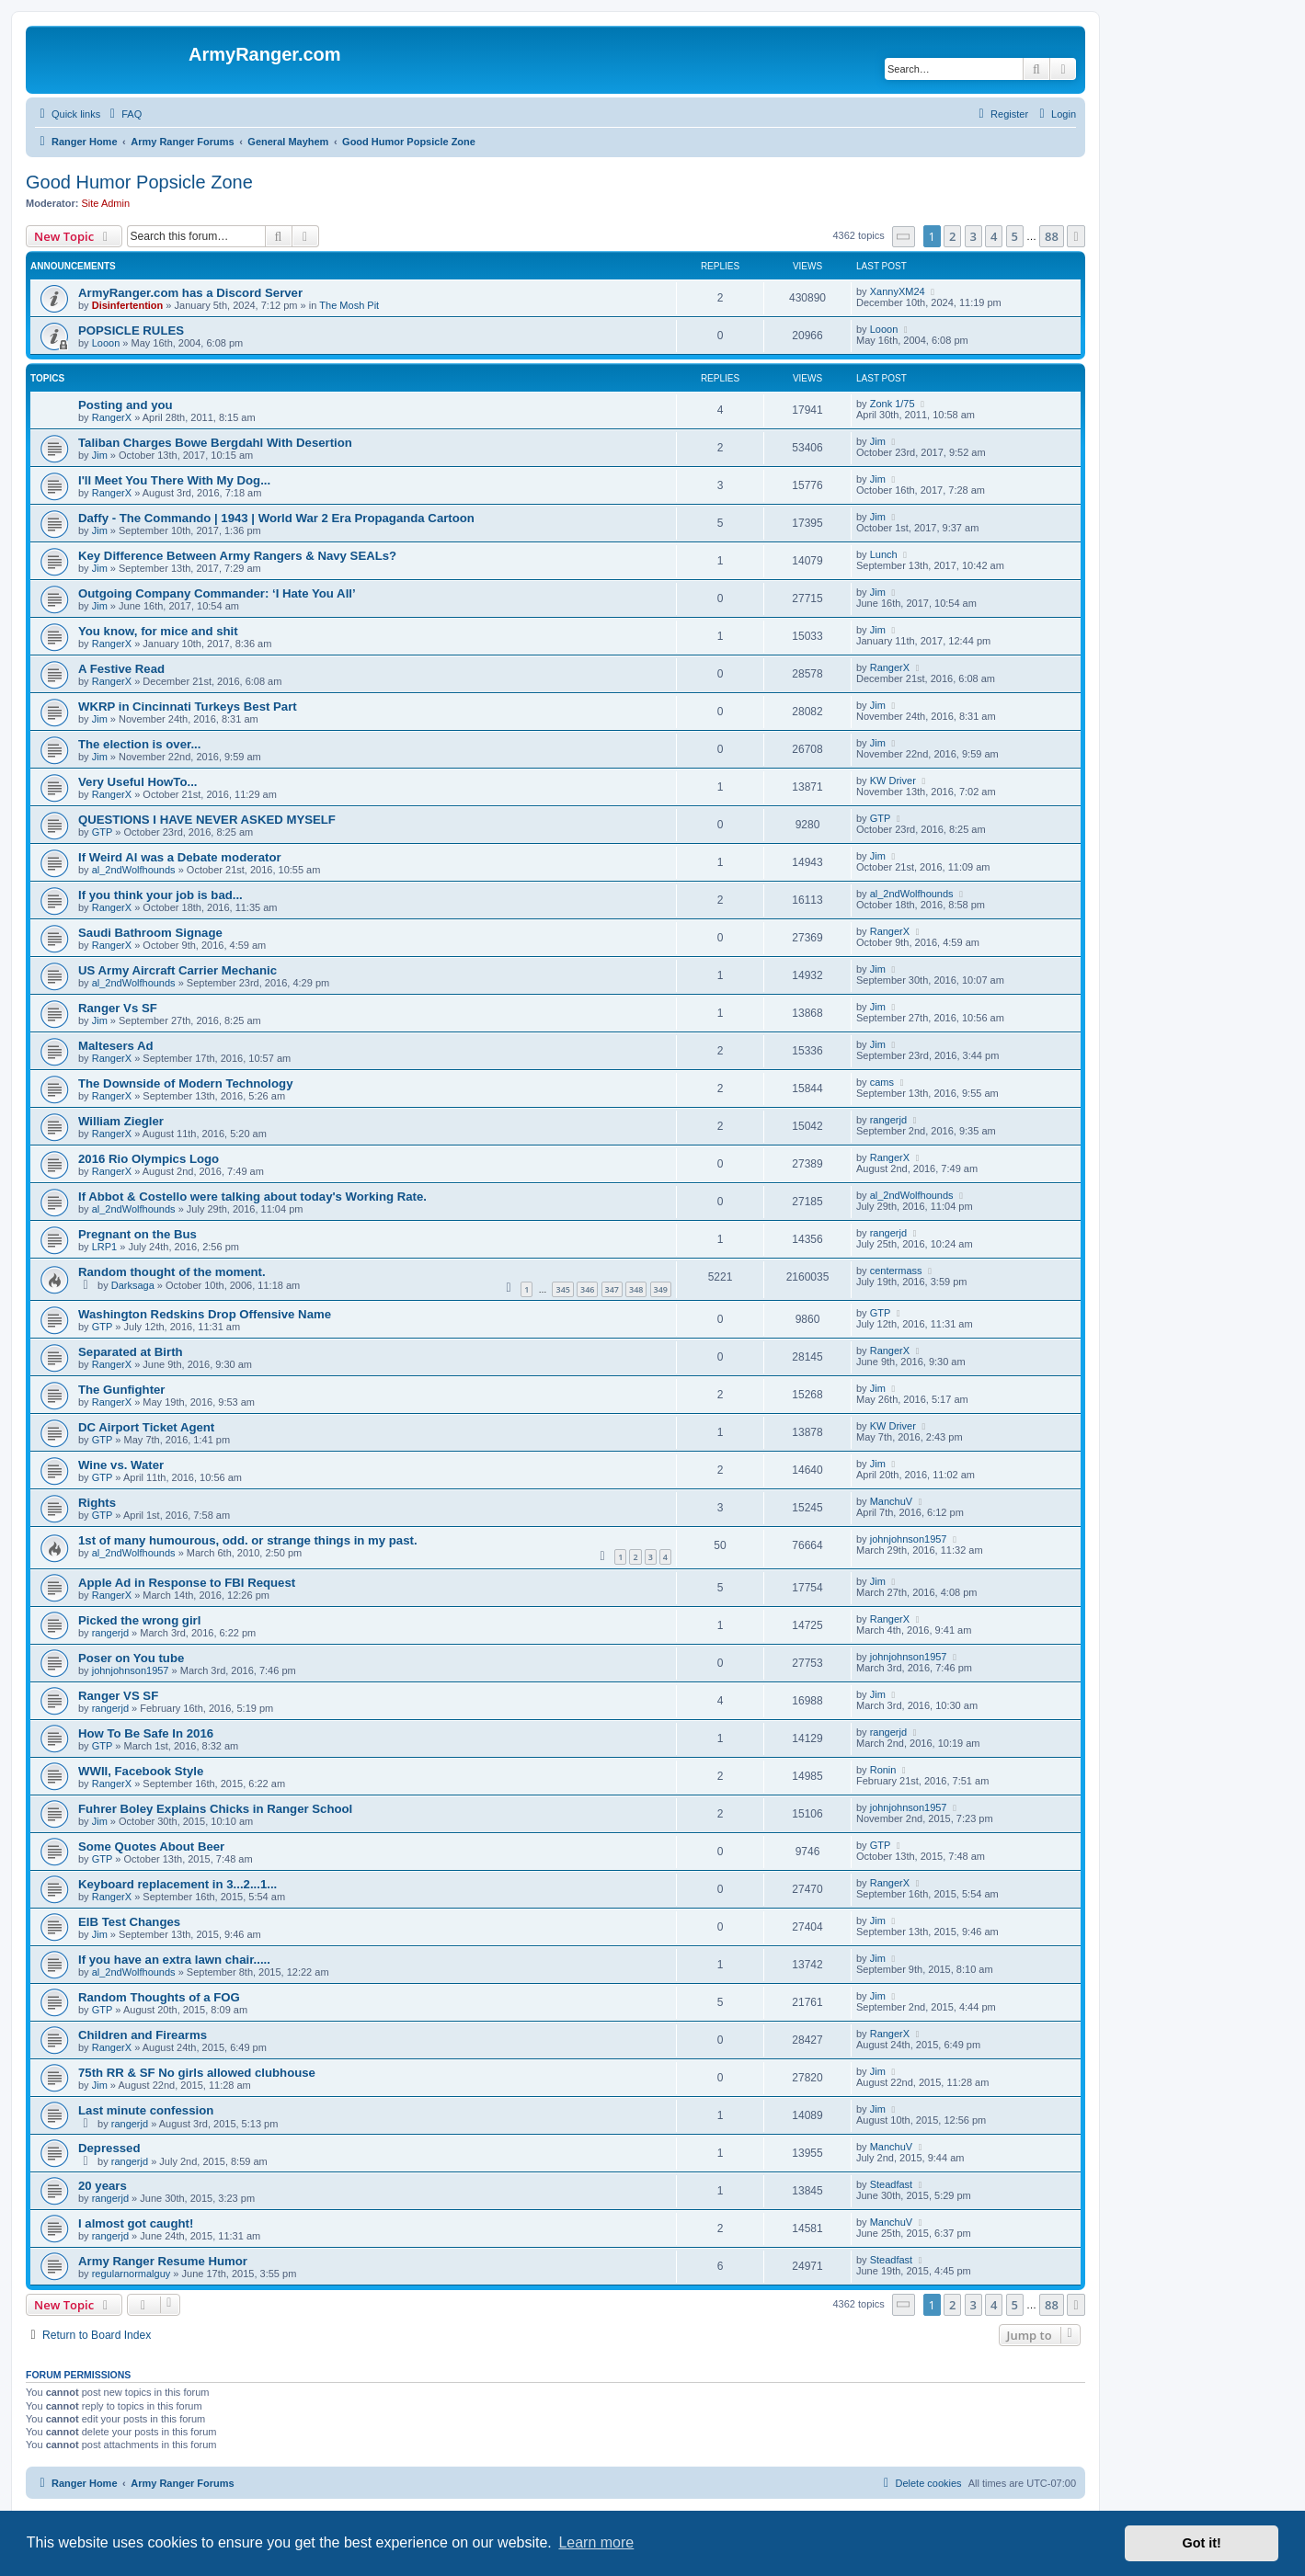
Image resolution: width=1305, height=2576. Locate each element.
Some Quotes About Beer (151, 1846)
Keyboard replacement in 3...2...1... (177, 1884)
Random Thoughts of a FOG (159, 1997)
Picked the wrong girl (139, 1620)
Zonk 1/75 (892, 403)
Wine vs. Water (121, 1465)
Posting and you (125, 405)
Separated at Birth (130, 1352)
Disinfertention (128, 305)
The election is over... (139, 744)
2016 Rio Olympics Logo (148, 1159)
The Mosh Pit (349, 305)
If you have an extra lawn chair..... (174, 1959)
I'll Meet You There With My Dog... (174, 480)
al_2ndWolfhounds (134, 869)
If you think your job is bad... (160, 895)
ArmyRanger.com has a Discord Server (190, 293)
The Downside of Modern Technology (185, 1083)
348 (636, 1289)
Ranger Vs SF (117, 1008)
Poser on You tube (131, 1658)
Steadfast (891, 2184)
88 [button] (1052, 236)
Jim (100, 455)
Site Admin (106, 203)
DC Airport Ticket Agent (146, 1427)
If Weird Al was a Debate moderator (179, 857)
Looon (106, 342)
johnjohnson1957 (908, 1538)
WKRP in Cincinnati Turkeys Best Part (187, 706)
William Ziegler (121, 1121)
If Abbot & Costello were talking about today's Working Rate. (252, 1196)
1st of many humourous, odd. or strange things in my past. (248, 1540)
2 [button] (952, 236)
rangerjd (888, 1119)
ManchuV (891, 1501)
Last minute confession (145, 2110)
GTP (102, 832)
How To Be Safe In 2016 (145, 1733)
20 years (102, 2186)
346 (587, 1289)
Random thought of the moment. (172, 1272)
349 (661, 1289)
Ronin (883, 1769)
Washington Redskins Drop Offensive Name (204, 1314)
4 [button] (993, 236)
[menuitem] (123, 114)
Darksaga (133, 1285)
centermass (896, 1270)
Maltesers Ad (116, 1046)
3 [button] (973, 236)
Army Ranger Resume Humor (162, 2261)
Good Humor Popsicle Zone (139, 182)
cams (882, 1082)
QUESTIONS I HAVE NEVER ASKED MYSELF (207, 819)
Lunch (884, 554)
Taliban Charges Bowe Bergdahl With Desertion (215, 443)
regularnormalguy (131, 2273)
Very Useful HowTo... (137, 782)
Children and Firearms (142, 2035)
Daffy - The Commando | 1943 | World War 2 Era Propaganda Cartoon (276, 518)
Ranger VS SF (118, 1696)
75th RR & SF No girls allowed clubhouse (196, 2073)
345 (562, 1289)
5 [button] (1015, 236)
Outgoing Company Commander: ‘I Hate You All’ (217, 593)
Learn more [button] (596, 2542)
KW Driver (893, 780)
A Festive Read (121, 669)
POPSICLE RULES (131, 330)
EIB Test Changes (129, 1922)
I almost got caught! (135, 2223)
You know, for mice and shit (158, 631)
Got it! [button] (1202, 2543)
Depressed (109, 2148)
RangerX (112, 417)
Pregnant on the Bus (137, 1234)
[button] (904, 236)
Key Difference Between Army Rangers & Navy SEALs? (237, 556)
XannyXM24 (897, 291)
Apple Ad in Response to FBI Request (186, 1583)
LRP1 (105, 1246)
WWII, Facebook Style (140, 1771)
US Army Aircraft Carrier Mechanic (177, 970)
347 (612, 1289)
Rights (97, 1503)
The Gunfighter (122, 1389)
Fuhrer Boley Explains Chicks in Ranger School (215, 1809)
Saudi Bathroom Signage (150, 933)
